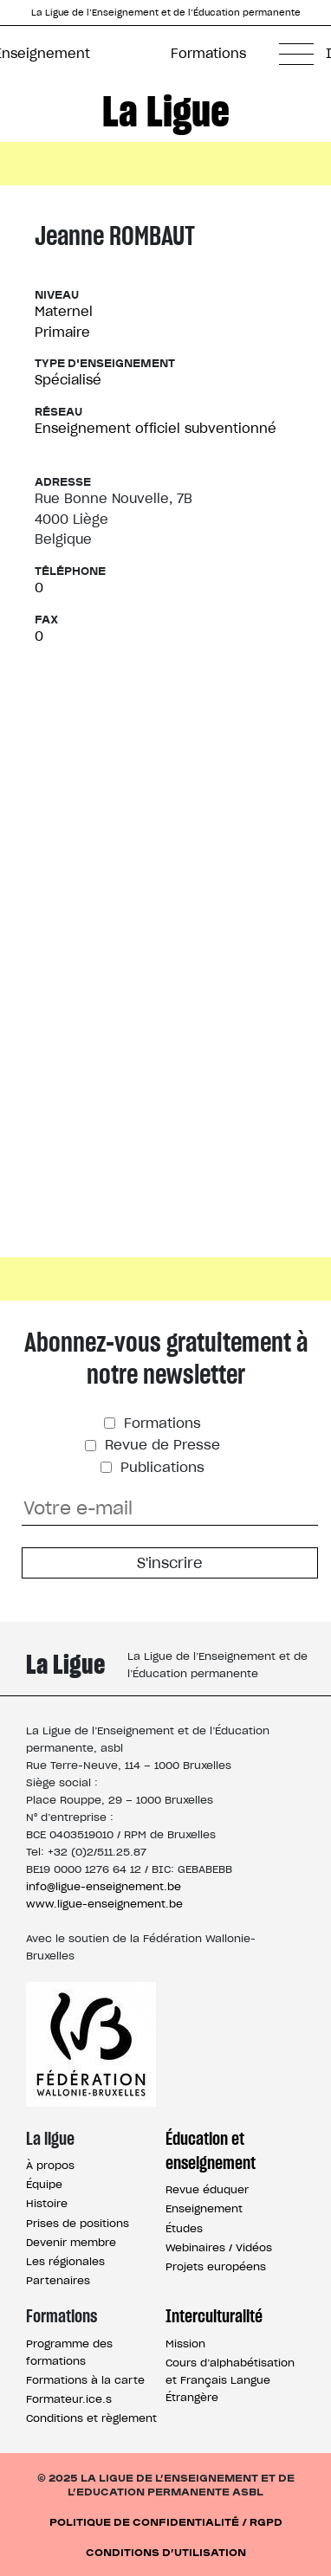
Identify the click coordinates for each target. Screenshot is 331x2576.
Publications (160, 1467)
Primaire (62, 332)
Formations (208, 53)
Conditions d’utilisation (166, 2551)
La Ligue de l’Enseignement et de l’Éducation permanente (166, 12)
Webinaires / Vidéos (219, 2247)
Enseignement (204, 2208)
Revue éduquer (207, 2189)
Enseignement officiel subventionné (155, 428)
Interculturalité (214, 2316)
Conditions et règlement (91, 2417)
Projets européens (216, 2266)
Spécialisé (68, 379)
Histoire (47, 2203)
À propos (50, 2165)
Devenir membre (71, 2242)
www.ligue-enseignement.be (104, 1903)
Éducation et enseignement (211, 2150)
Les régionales (65, 2261)
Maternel (64, 311)
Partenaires (58, 2280)
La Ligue (166, 110)
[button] (296, 53)
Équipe (44, 2184)
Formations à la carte (85, 2379)
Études (184, 2228)
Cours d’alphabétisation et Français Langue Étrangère (230, 2380)
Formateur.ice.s (69, 2398)
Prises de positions (77, 2223)
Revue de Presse (160, 1444)
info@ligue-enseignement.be (103, 1886)
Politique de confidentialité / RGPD (165, 2521)
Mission (185, 2343)
